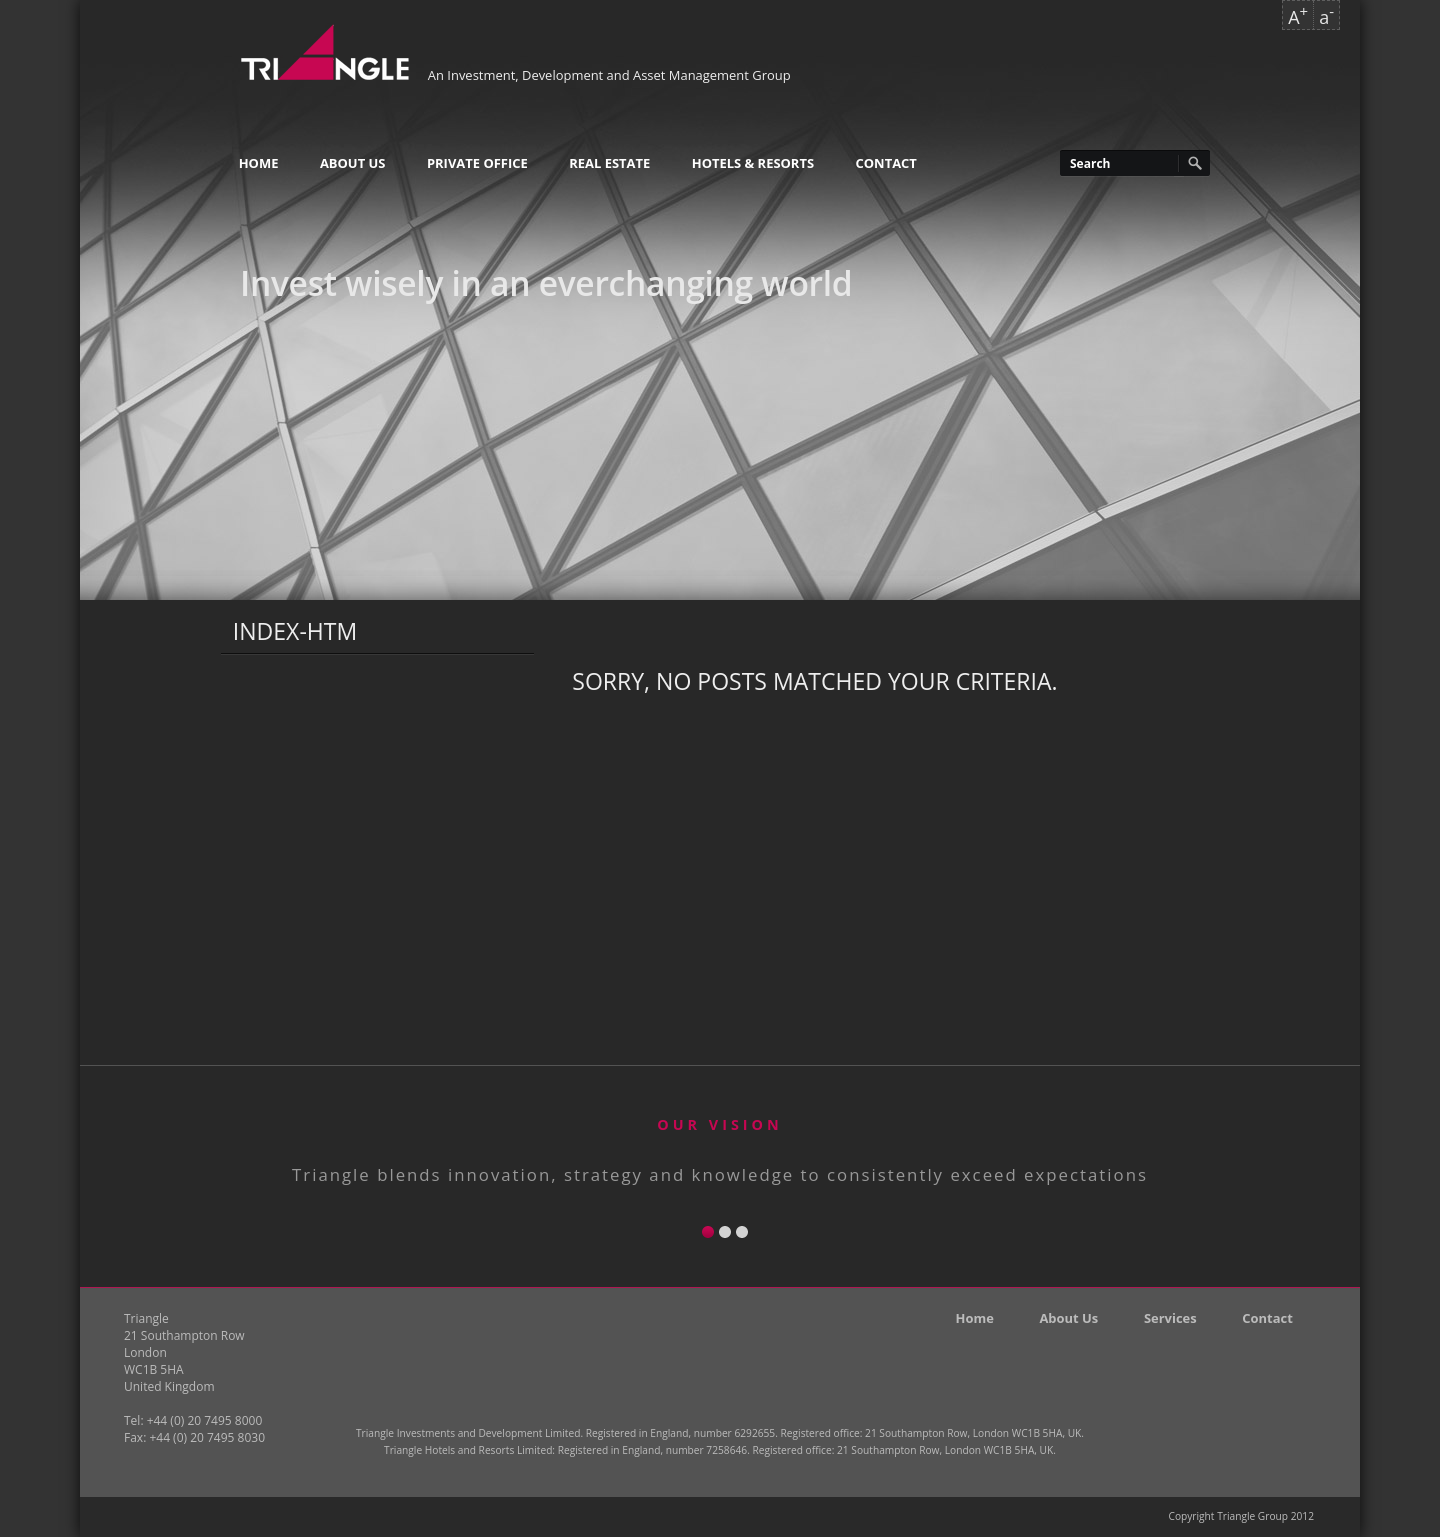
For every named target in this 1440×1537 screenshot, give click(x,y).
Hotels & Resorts (753, 163)
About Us (353, 163)
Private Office (477, 163)
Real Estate (609, 163)
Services (1170, 1318)
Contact (886, 163)
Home (259, 163)
